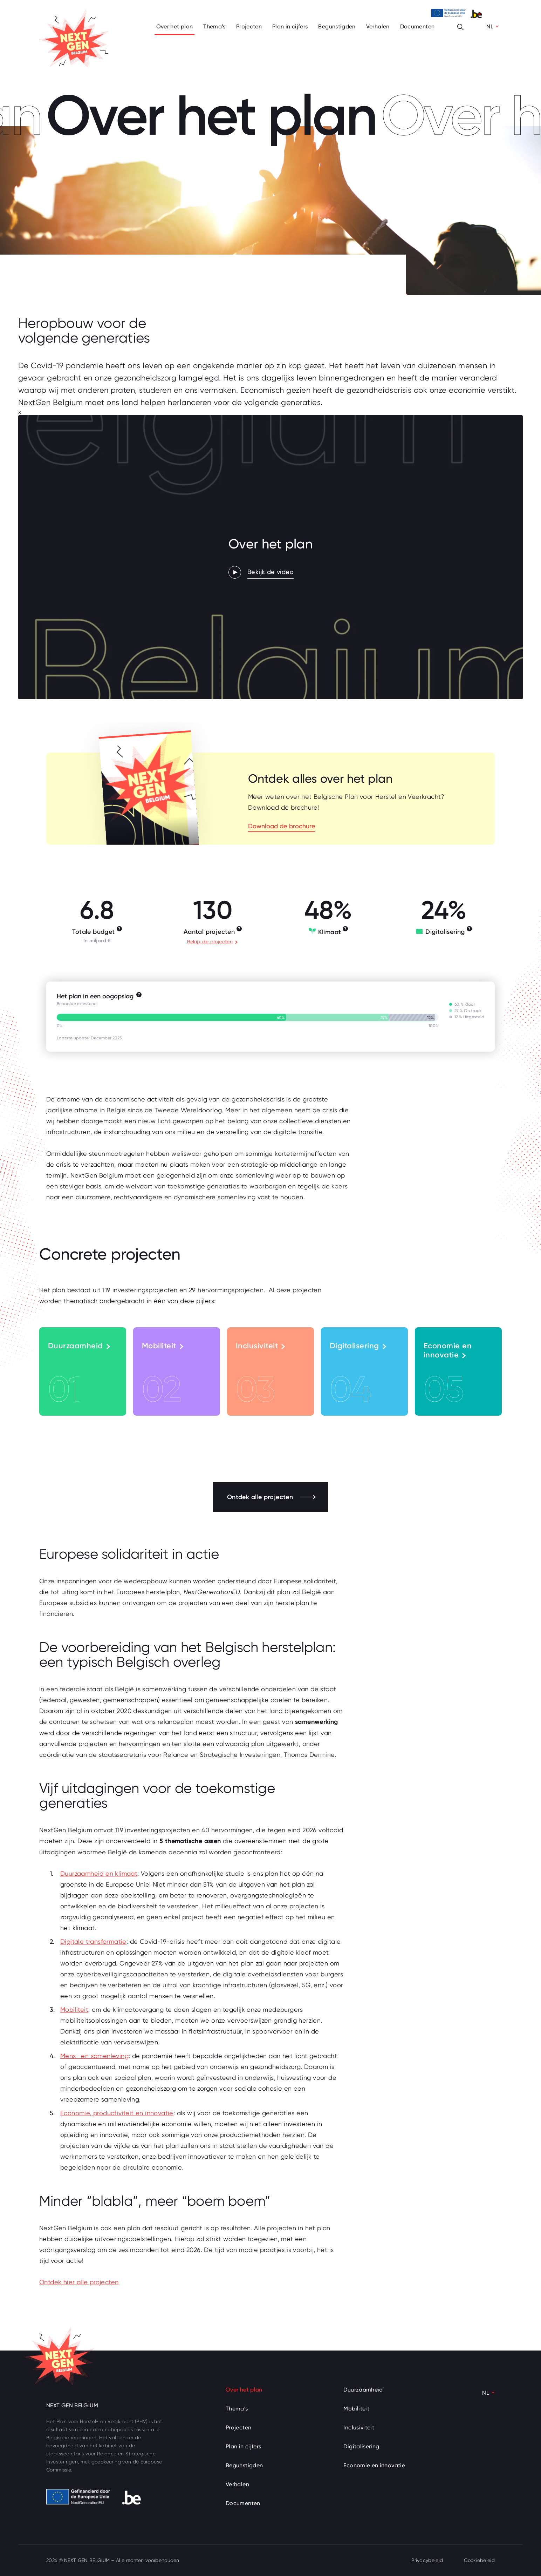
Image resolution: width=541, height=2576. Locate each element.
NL (489, 26)
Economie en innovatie (448, 1375)
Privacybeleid (427, 2560)
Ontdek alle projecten (271, 1497)
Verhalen (378, 26)
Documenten (417, 26)
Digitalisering (358, 1375)
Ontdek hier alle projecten (78, 2282)
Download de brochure (281, 826)
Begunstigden (336, 26)
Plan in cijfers (290, 26)
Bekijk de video (270, 571)
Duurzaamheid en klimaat (98, 1873)
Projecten (249, 26)
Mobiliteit (162, 1375)
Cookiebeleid (479, 2560)
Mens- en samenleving (94, 2055)
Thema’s (214, 26)
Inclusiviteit (260, 1375)
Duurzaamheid (79, 1375)
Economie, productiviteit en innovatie (116, 2113)
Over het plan (174, 26)
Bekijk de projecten (212, 941)
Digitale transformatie (93, 1941)
